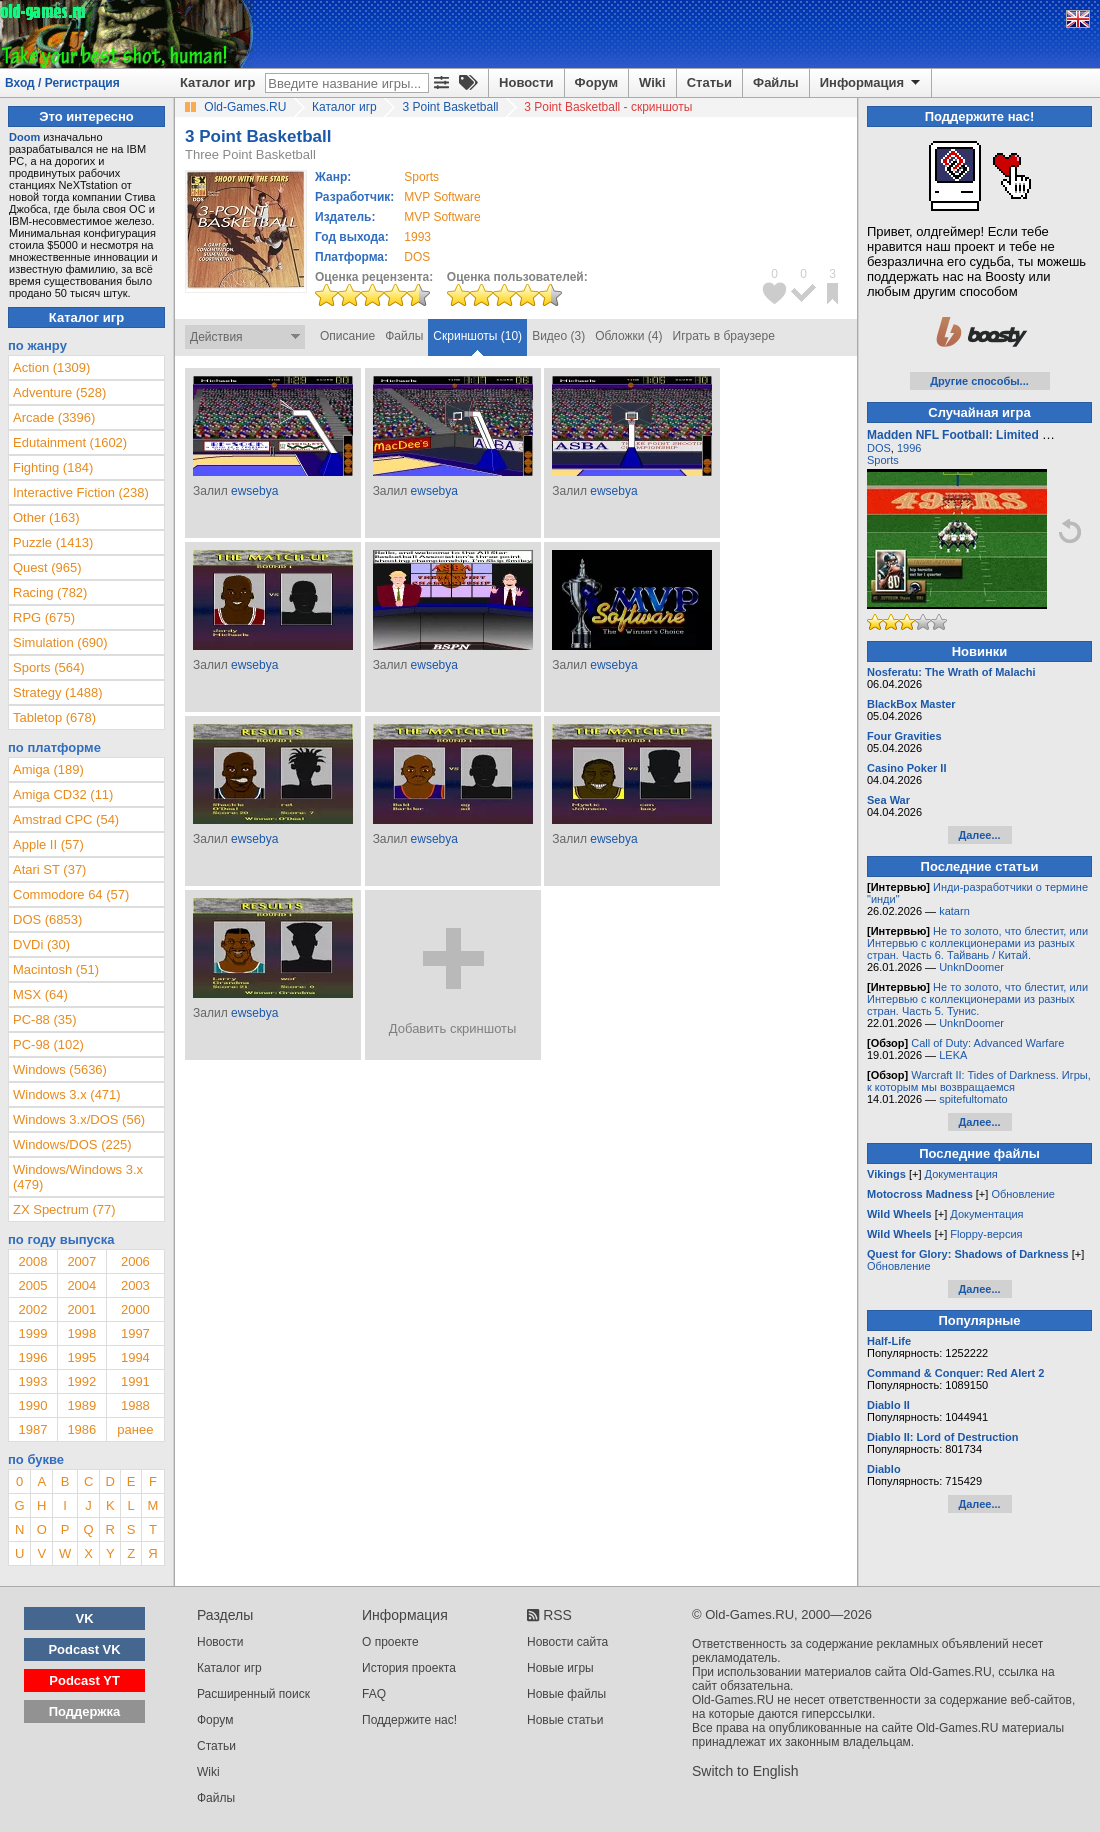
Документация (961, 1174)
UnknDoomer (971, 967)
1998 (81, 1333)
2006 (135, 1261)
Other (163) (46, 517)
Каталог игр (217, 82)
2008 (32, 1261)
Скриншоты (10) (477, 336)
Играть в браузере (724, 336)
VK (85, 1618)
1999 (32, 1333)
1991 (135, 1381)
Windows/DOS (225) (72, 1144)
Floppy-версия (986, 1234)
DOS (879, 448)
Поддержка (85, 1711)
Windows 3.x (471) (67, 1094)
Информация (871, 83)
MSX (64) (40, 994)
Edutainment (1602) (70, 442)
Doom (24, 137)
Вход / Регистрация (62, 83)
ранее (135, 1429)
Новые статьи (565, 1720)
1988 (135, 1405)
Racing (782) (50, 592)
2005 (32, 1285)
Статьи (709, 82)
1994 (135, 1357)
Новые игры (560, 1668)
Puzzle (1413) (53, 542)
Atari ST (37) (49, 869)
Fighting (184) (53, 467)
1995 (81, 1357)
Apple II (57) (48, 844)
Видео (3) (558, 336)
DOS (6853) (47, 919)
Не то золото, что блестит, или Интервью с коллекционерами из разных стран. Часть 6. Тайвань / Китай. (977, 943)
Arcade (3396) (54, 417)
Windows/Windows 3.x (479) (78, 1177)
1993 (417, 237)
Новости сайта (567, 1642)
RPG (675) (44, 617)
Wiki (652, 82)
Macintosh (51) (56, 969)
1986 (81, 1429)
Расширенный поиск (253, 1694)
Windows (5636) (60, 1069)
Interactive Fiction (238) (81, 492)
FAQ (374, 1694)
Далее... (979, 835)
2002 (32, 1309)
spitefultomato (973, 1099)
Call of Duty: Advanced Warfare (987, 1043)
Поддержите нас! (409, 1720)
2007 (81, 1261)
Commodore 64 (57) (71, 894)
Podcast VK (84, 1649)
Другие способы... (979, 381)
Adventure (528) (59, 392)
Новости (526, 82)
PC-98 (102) (48, 1044)
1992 (81, 1381)
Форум (596, 82)
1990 (32, 1405)
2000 (135, 1309)
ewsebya (254, 491)
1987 (32, 1429)
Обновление (1023, 1194)
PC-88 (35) (45, 1019)
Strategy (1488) (58, 692)
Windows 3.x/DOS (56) (79, 1119)
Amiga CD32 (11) (63, 794)
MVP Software (442, 197)
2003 (135, 1285)
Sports (883, 460)
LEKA (953, 1055)
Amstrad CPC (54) (66, 819)
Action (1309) (51, 367)
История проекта (409, 1668)
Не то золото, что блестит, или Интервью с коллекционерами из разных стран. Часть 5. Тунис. (977, 999)
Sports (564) (49, 667)
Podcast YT (84, 1680)
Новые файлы (566, 1694)
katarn (954, 911)
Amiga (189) (48, 769)
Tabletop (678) (54, 717)
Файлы (776, 82)
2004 (81, 1285)
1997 (135, 1333)
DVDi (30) (41, 944)
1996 (32, 1357)
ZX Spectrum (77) (64, 1209)
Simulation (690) (60, 642)
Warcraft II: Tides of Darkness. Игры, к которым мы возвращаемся (979, 1081)
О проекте (390, 1642)
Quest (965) (47, 567)
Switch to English (745, 1771)
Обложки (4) (628, 336)
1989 (81, 1405)
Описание (347, 336)
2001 (81, 1309)
